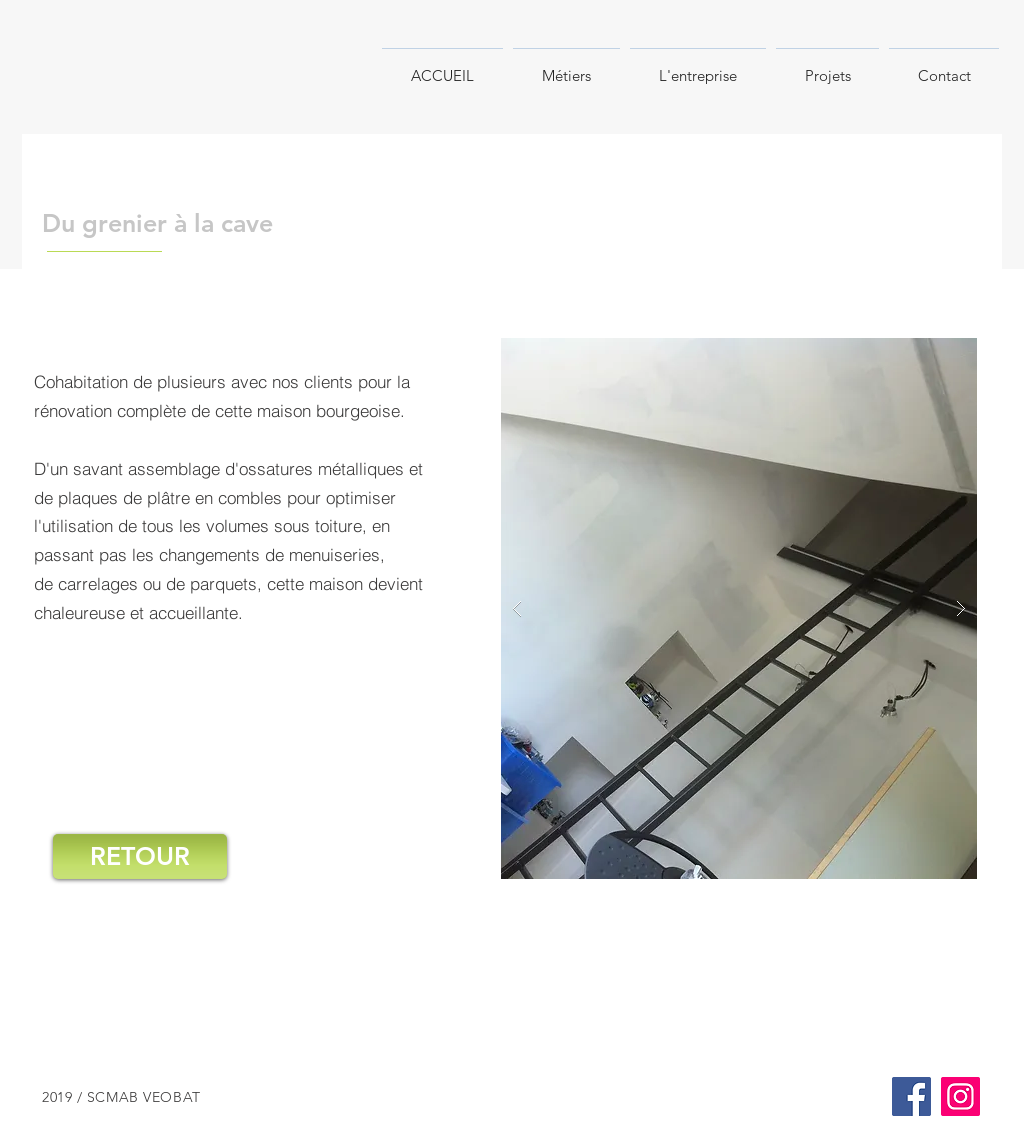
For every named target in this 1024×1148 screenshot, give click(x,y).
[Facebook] (911, 1096)
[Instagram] (960, 1096)
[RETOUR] (140, 856)
